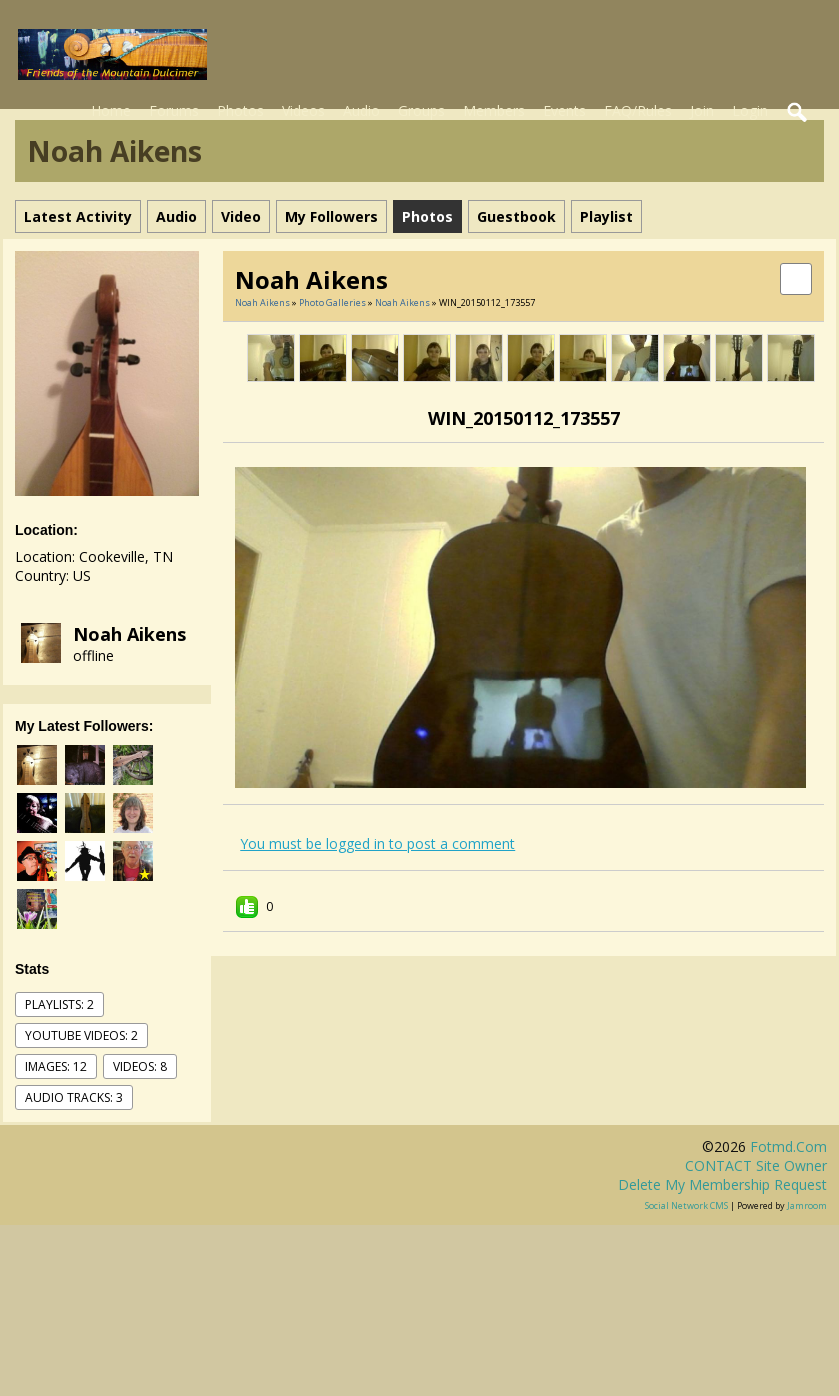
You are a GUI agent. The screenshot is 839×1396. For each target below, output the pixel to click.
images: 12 (56, 1066)
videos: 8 (140, 1066)
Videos (303, 110)
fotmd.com (788, 1146)
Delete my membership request (722, 1184)
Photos (240, 110)
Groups (421, 110)
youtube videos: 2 (81, 1035)
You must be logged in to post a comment (377, 843)
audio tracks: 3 (74, 1097)
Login (750, 110)
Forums (174, 110)
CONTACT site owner (756, 1165)
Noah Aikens (129, 634)
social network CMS (686, 1205)
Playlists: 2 (59, 1004)
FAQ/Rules (638, 110)
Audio (361, 110)
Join (702, 110)
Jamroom (807, 1205)
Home (111, 110)
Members (494, 110)
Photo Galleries (332, 302)
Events (564, 110)
